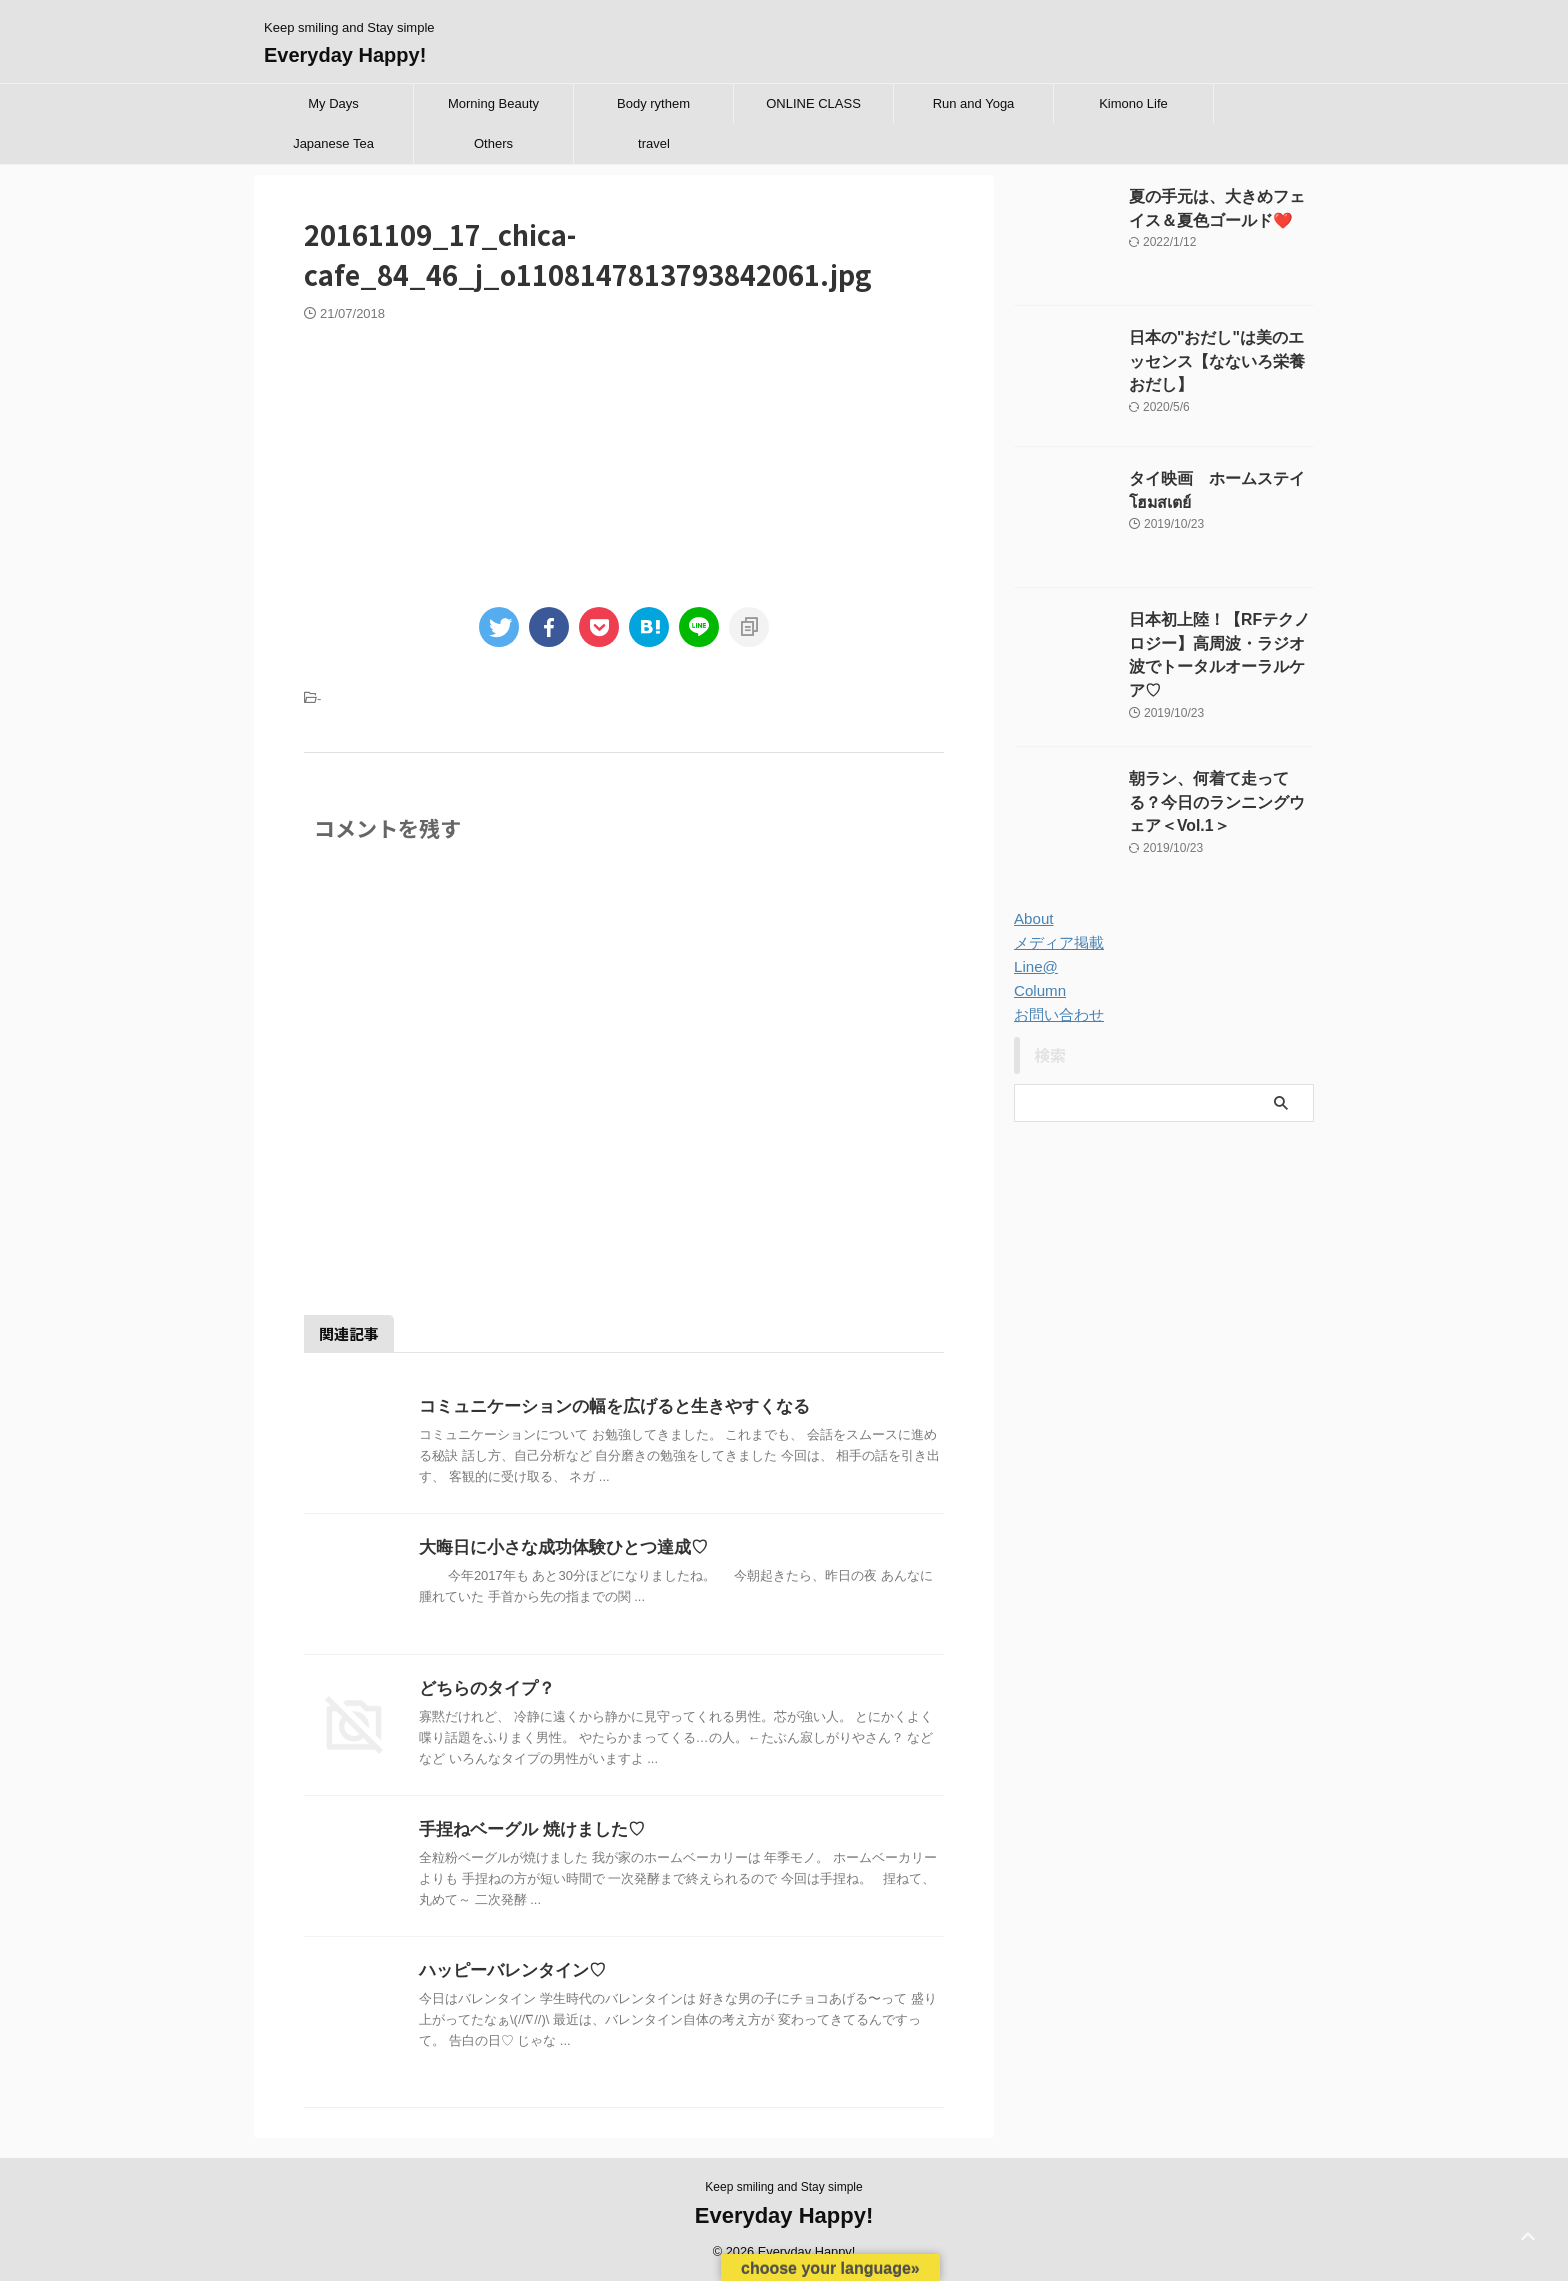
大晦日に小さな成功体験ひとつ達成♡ (555, 1547)
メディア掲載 (1056, 925)
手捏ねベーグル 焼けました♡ (525, 1829)
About (1032, 901)
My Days (333, 103)
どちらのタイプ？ (483, 1688)
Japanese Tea (333, 143)
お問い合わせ (1056, 997)
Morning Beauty (493, 103)
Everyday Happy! (345, 55)
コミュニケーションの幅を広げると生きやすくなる (603, 1406)
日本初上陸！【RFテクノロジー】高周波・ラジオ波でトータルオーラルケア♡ (1220, 641)
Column (1038, 973)
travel (654, 143)
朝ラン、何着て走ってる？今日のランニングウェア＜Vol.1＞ (1220, 782)
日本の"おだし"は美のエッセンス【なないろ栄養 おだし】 (1220, 359)
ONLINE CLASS (813, 103)
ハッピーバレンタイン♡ (507, 1970)
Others (493, 143)
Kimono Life (1133, 103)
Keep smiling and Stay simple (783, 2187)
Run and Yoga (974, 103)
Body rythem (653, 103)
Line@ (1034, 949)
